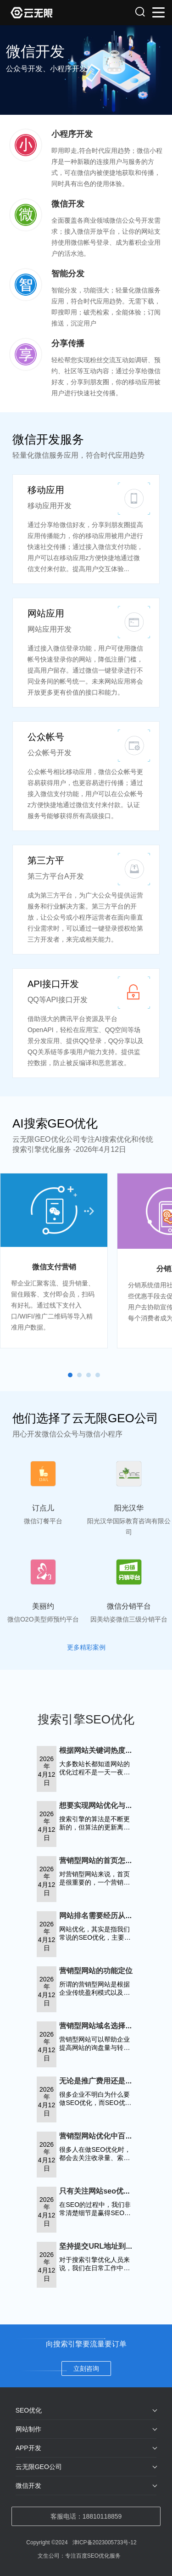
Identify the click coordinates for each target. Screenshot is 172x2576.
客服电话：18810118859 (86, 2516)
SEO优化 (29, 2410)
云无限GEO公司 (39, 2466)
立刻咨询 (86, 2368)
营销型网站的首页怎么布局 (103, 1860)
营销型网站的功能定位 (96, 1971)
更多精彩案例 (86, 1647)
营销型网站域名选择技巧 (99, 2026)
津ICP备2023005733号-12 (104, 2542)
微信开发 (28, 2485)
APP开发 (28, 2448)
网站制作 (28, 2429)
